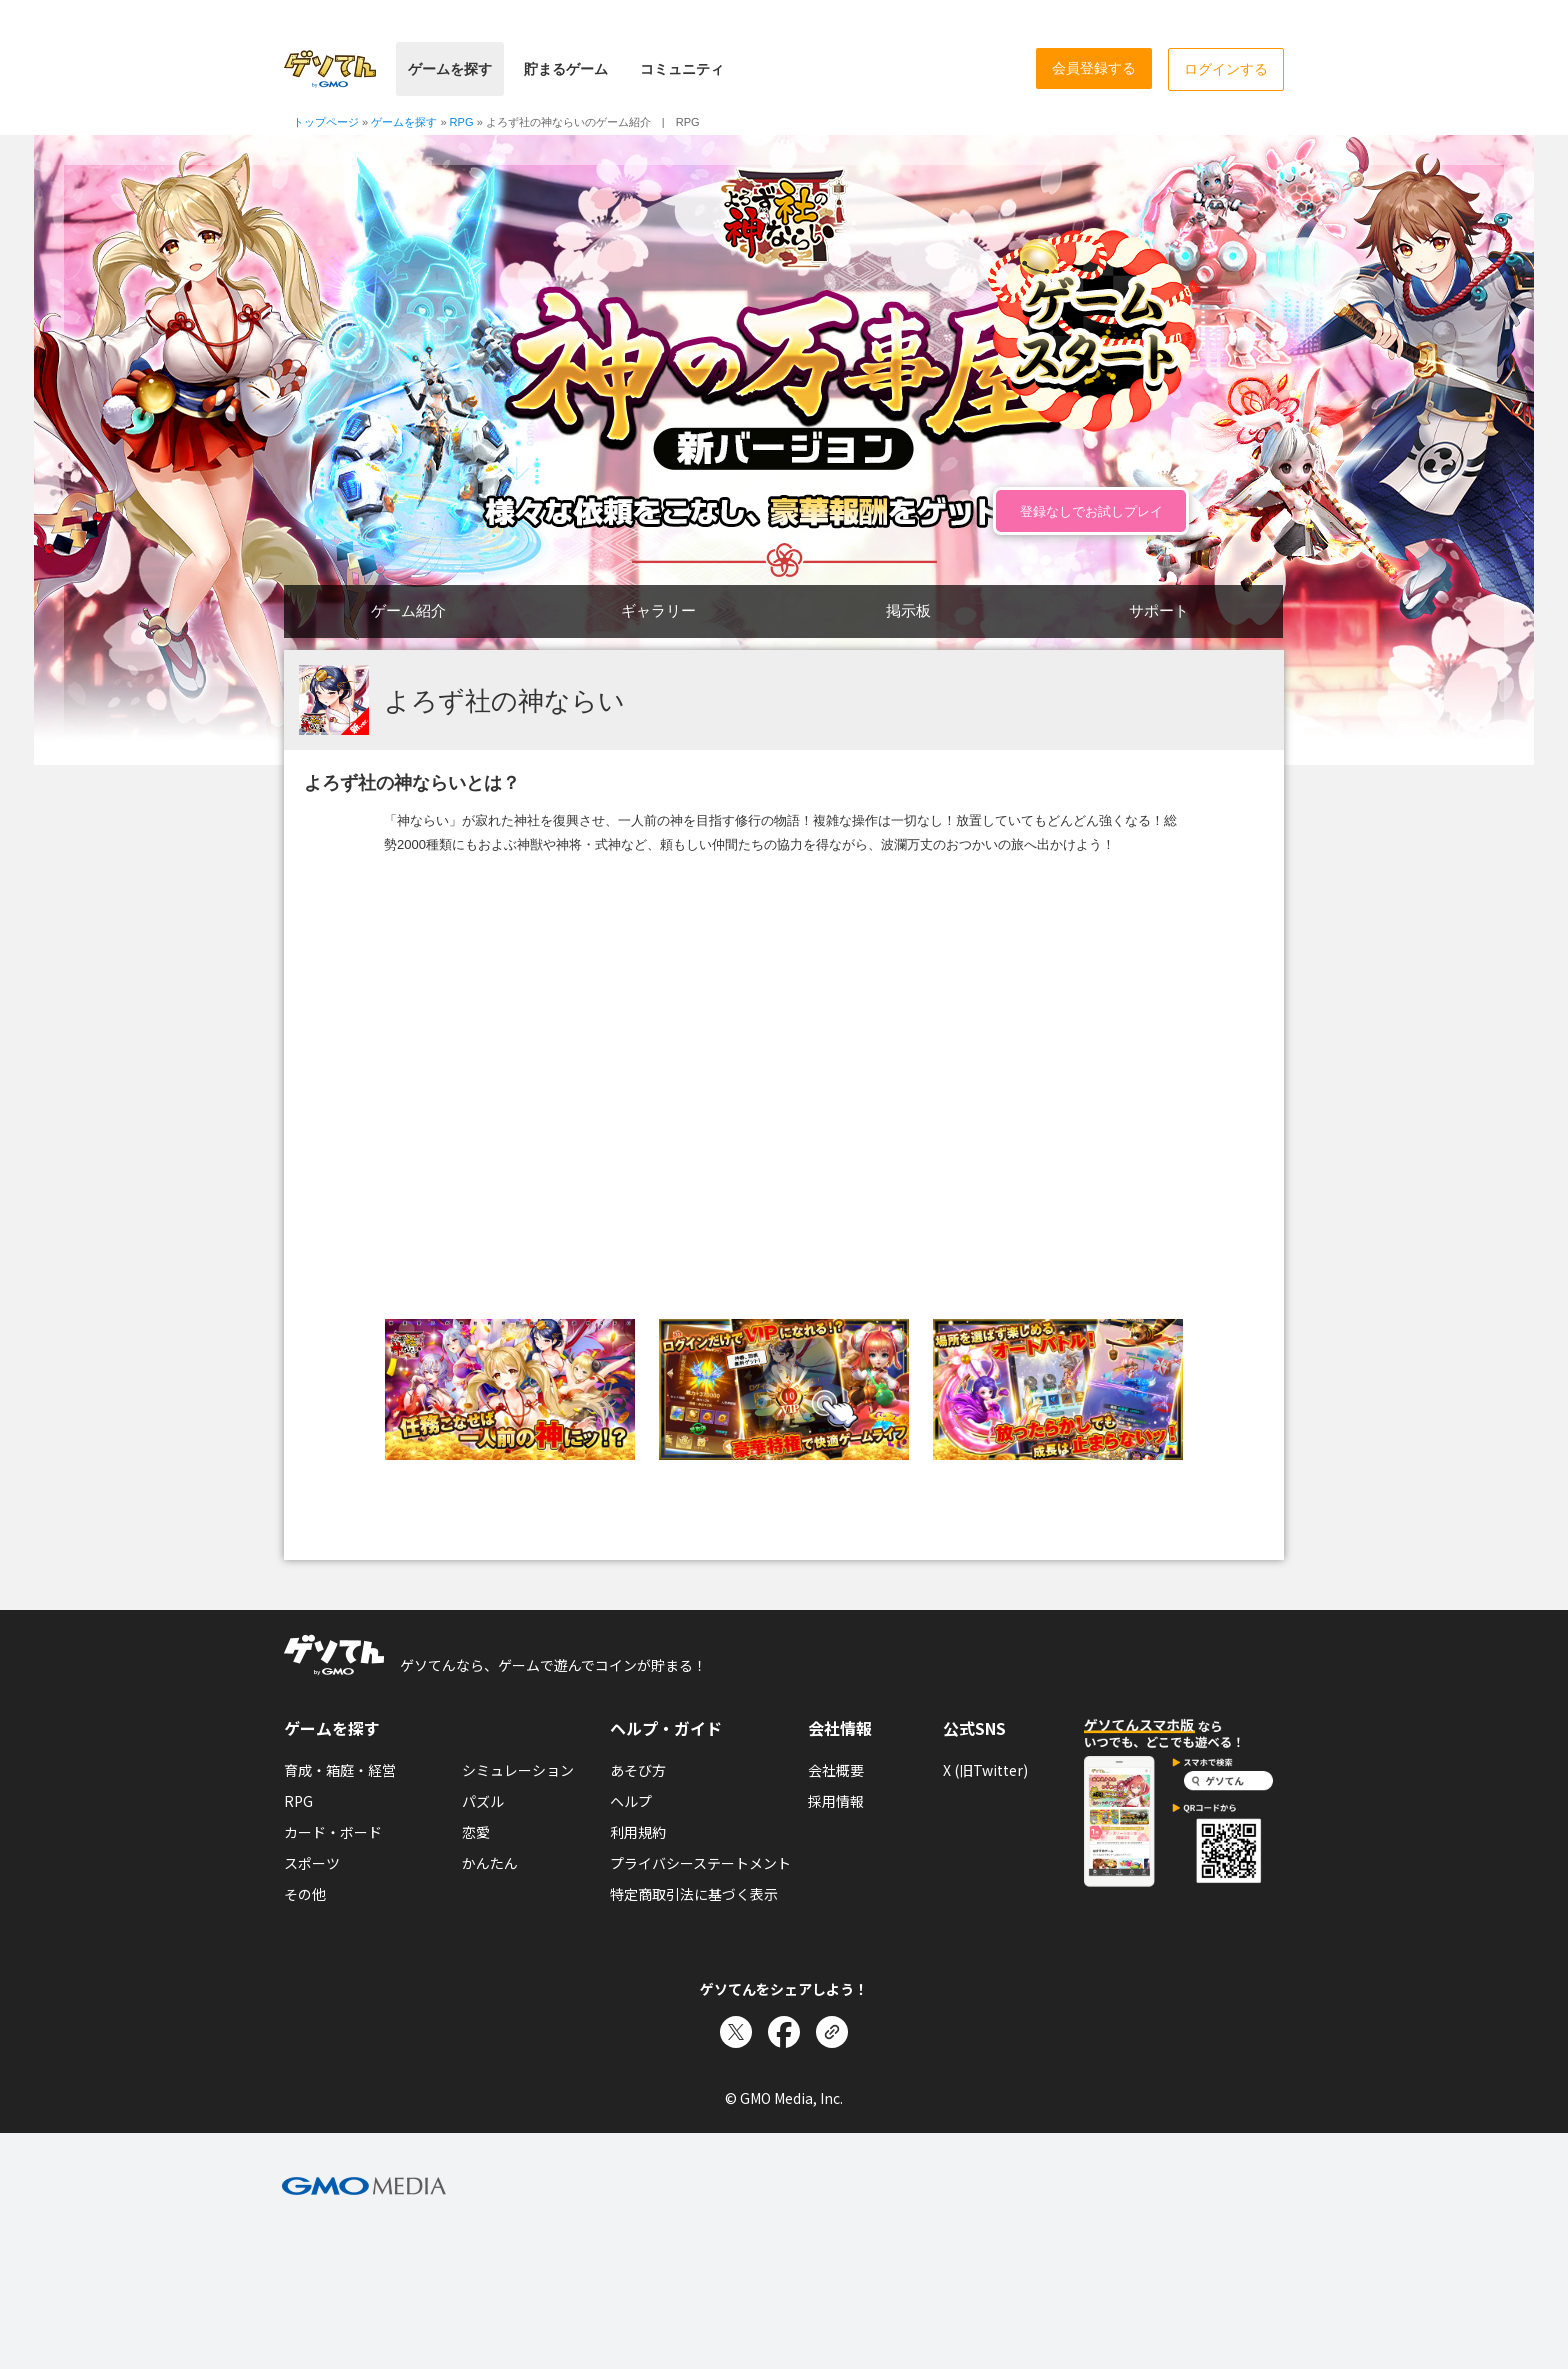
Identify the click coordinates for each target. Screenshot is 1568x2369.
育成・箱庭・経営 (340, 1770)
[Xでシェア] (736, 2032)
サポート (1159, 610)
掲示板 (908, 610)
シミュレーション (518, 1770)
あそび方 (638, 1770)
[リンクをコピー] (832, 2032)
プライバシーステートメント (700, 1863)
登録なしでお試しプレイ (1091, 511)
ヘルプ (631, 1801)
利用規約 (638, 1832)
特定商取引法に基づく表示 (694, 1894)
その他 (305, 1894)
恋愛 (476, 1832)
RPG (298, 1801)
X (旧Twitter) (985, 1770)
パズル (483, 1801)
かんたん (490, 1863)
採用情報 (836, 1801)
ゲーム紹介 (408, 610)
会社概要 (836, 1770)
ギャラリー (658, 610)
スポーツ (312, 1863)
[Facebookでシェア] (784, 2032)
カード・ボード (333, 1832)
